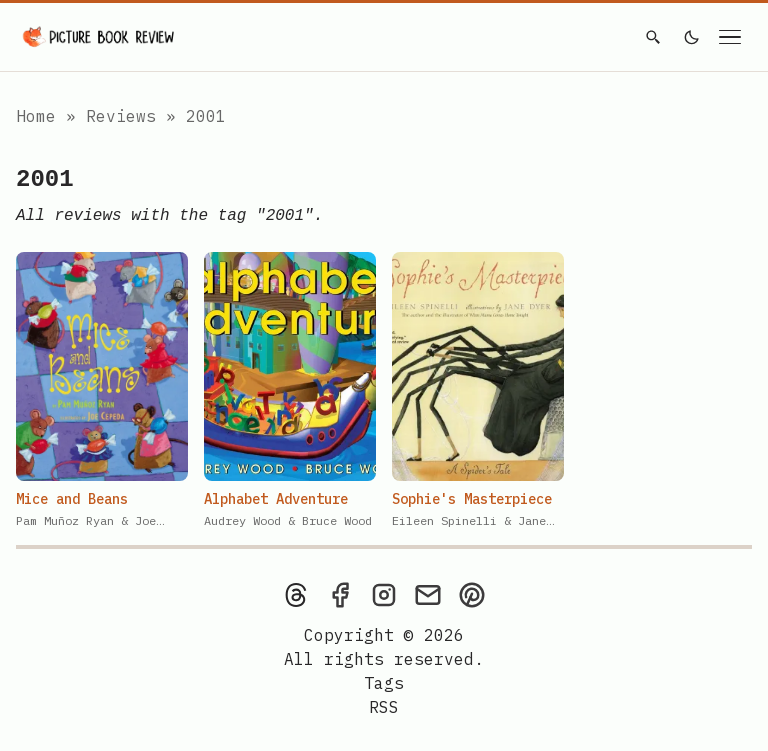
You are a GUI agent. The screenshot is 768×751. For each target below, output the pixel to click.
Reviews (126, 116)
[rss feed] (384, 707)
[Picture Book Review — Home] (99, 37)
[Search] (653, 37)
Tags (384, 683)
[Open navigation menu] (730, 37)
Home (36, 116)
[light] (692, 37)
